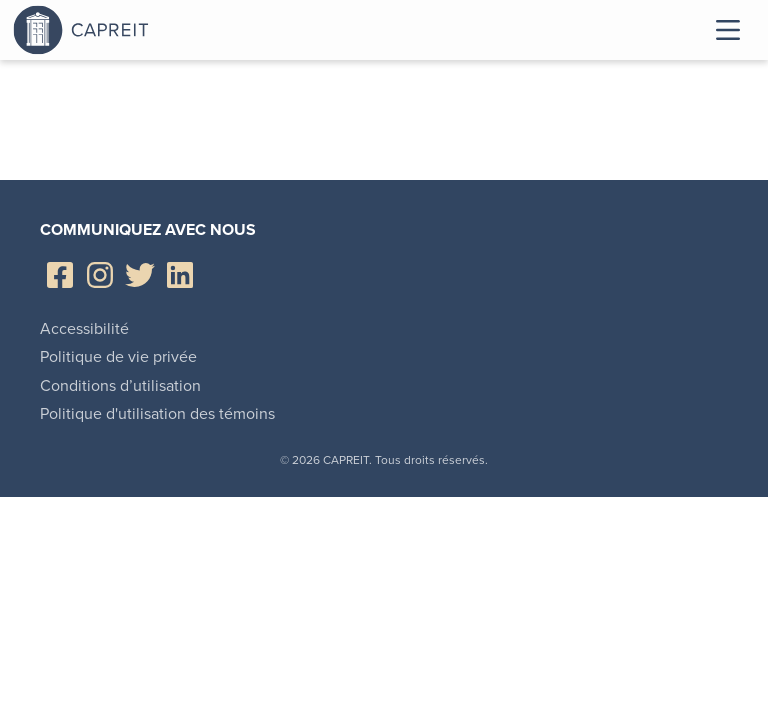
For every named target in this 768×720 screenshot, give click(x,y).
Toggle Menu (728, 30)
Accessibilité (84, 328)
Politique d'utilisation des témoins (157, 413)
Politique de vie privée (118, 356)
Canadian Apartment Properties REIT (133, 30)
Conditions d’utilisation (120, 385)
